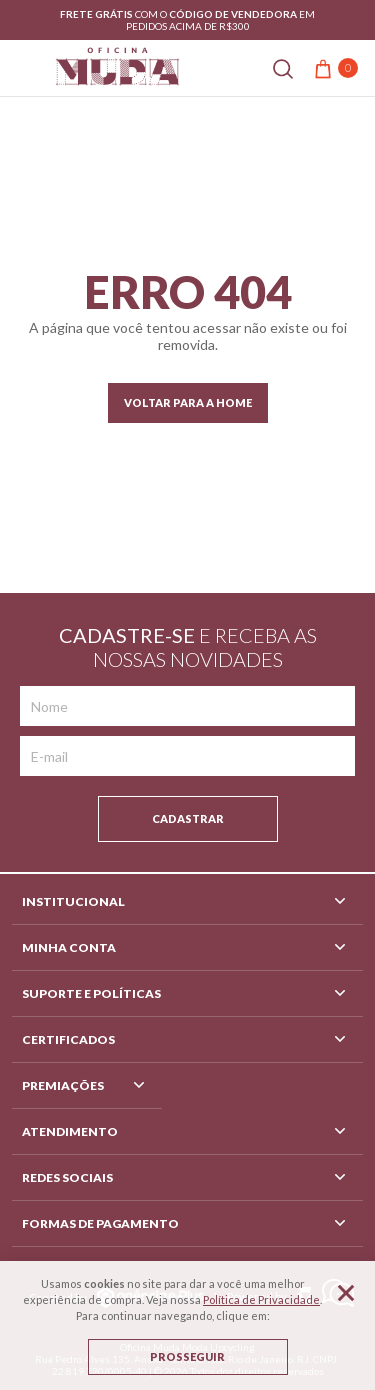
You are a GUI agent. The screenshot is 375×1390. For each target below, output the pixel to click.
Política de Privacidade (261, 1299)
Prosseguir (187, 1356)
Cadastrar (188, 818)
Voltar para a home (188, 402)
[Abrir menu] (23, 67)
